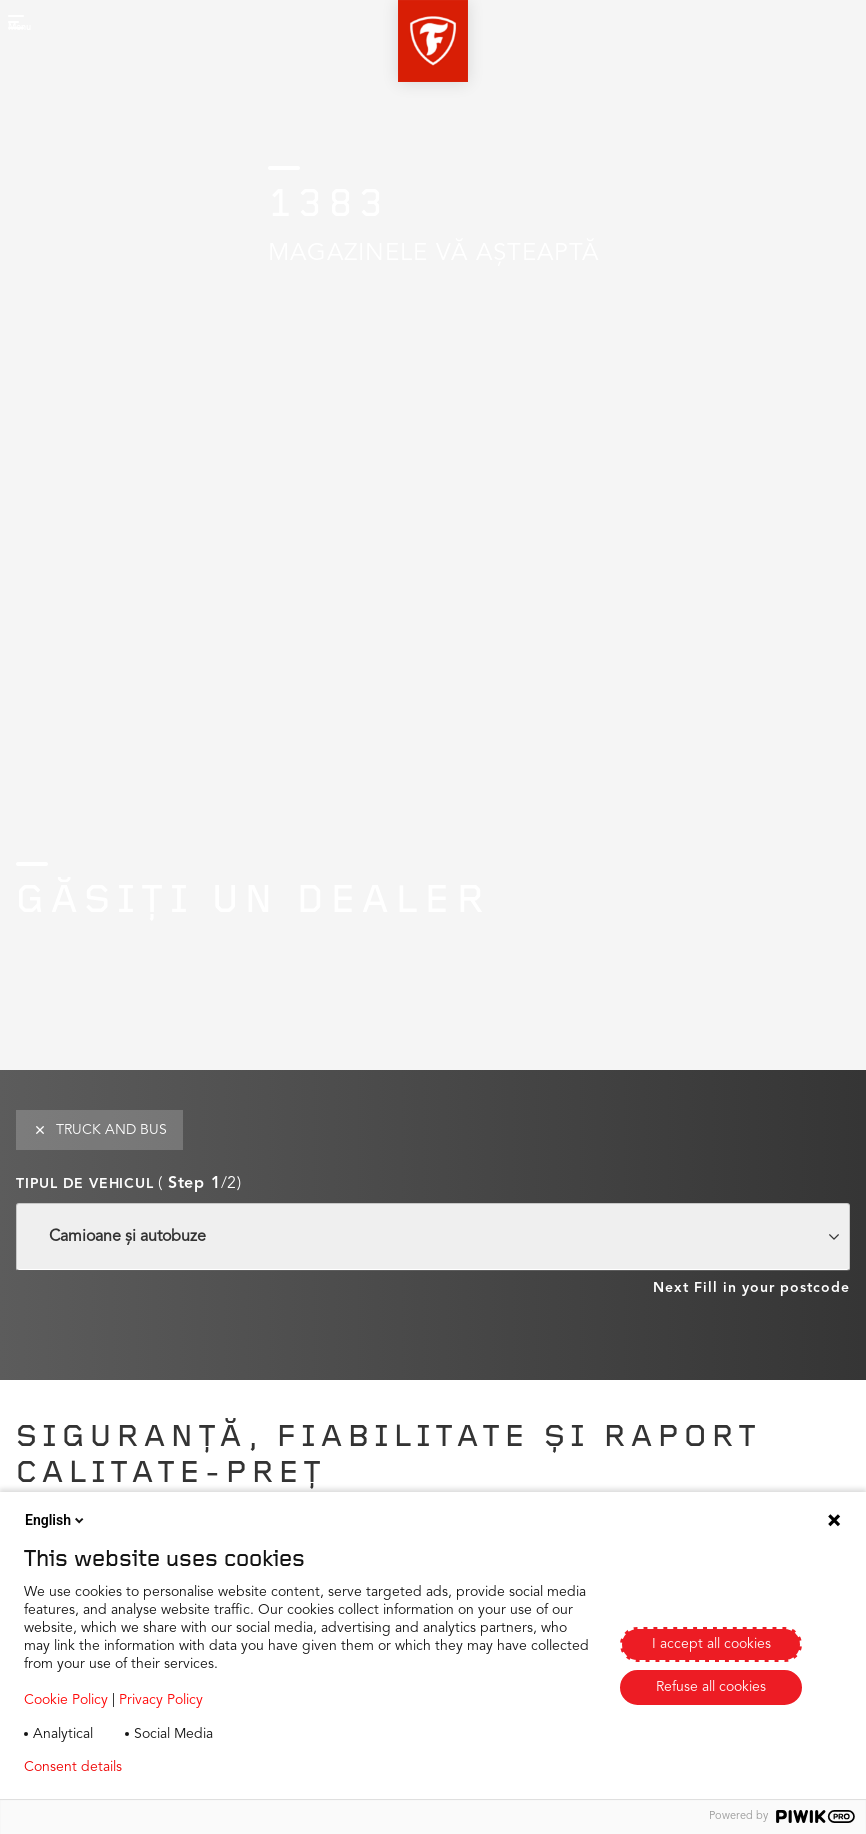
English (56, 1520)
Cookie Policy (66, 1700)
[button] (433, 41)
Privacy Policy (161, 1700)
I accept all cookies (711, 1644)
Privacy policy (196, 1767)
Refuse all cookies (711, 1687)
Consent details (73, 1767)
